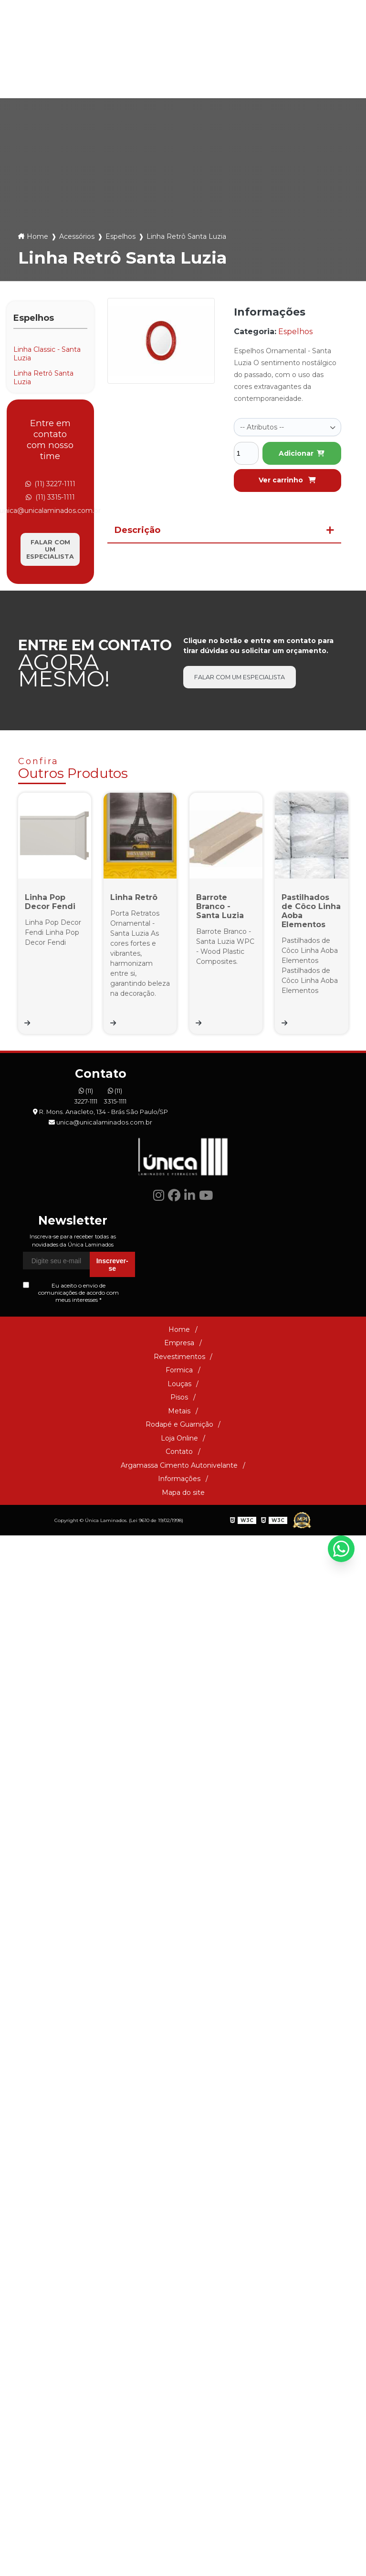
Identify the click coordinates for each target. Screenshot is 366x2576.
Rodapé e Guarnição (257, 78)
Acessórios (76, 236)
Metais (206, 78)
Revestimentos (179, 1578)
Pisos (166, 78)
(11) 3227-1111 (150, 42)
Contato (179, 1673)
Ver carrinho (287, 480)
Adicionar (301, 453)
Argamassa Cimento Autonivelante (179, 1687)
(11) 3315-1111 (206, 42)
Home (37, 236)
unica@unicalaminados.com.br (293, 42)
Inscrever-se (112, 1486)
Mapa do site (183, 1714)
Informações (179, 1701)
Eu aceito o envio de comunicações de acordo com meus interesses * (71, 1514)
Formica (77, 78)
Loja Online (309, 78)
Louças (124, 78)
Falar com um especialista (50, 549)
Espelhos (120, 236)
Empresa (179, 1565)
